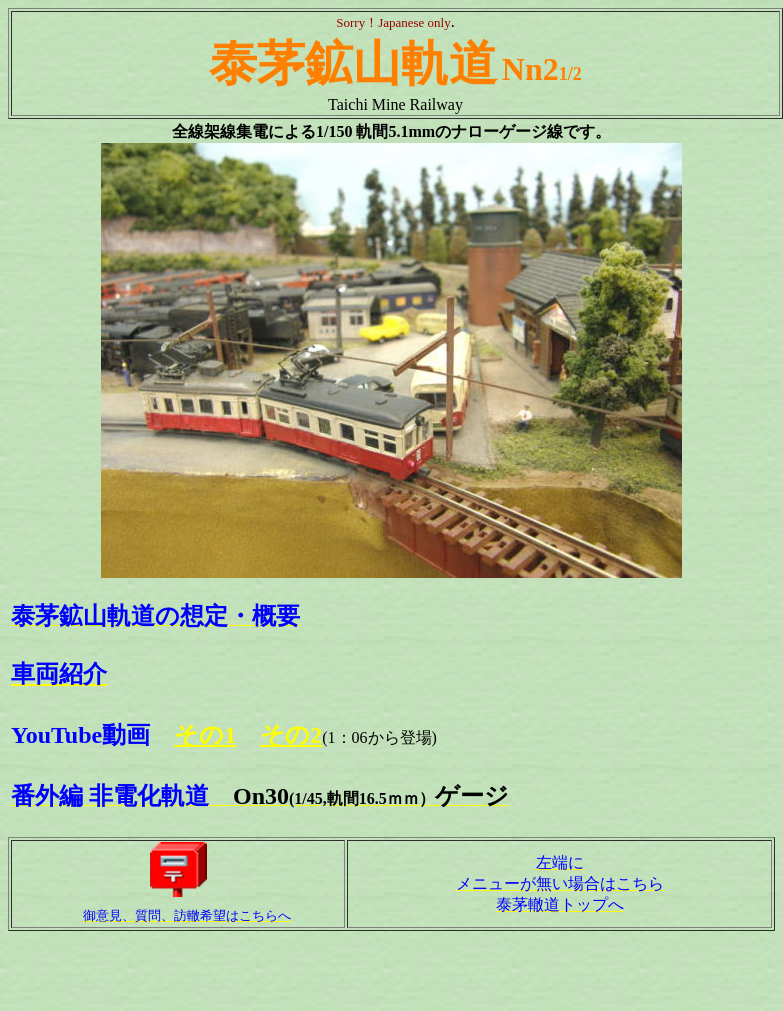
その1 (205, 735)
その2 (291, 735)
